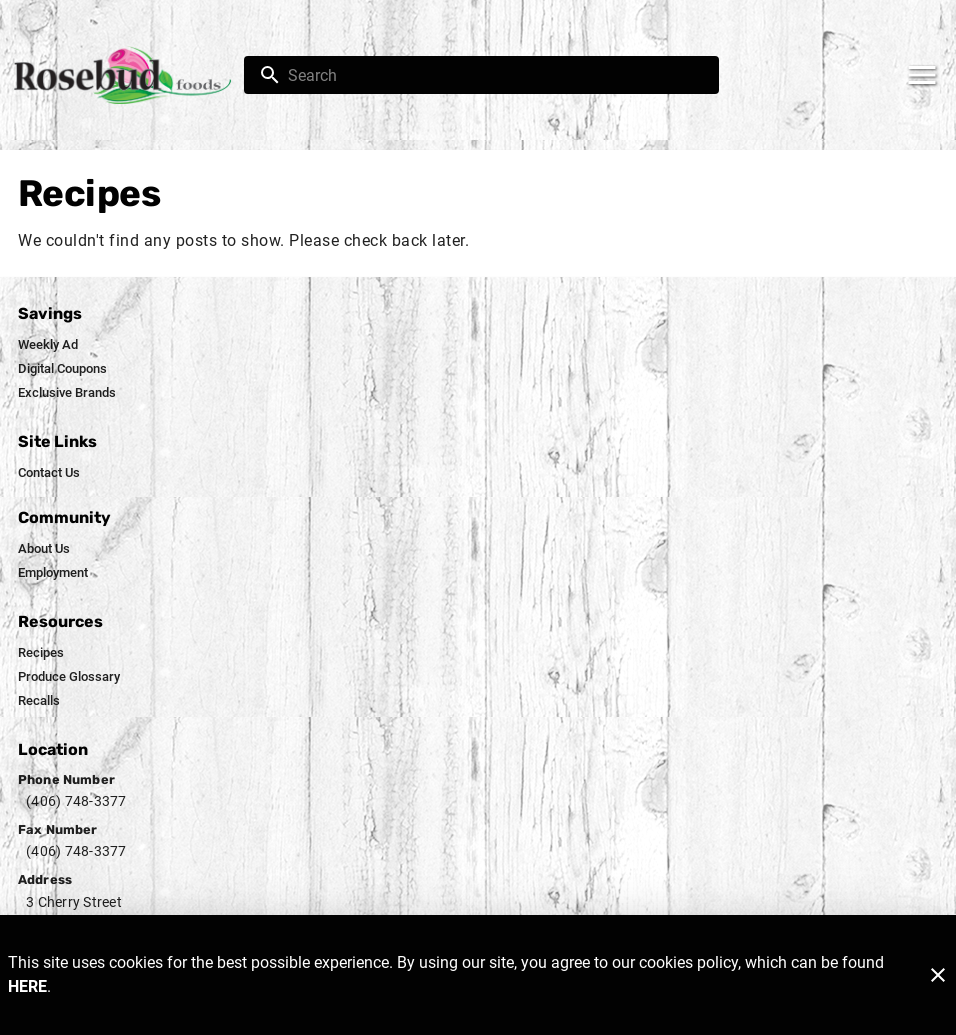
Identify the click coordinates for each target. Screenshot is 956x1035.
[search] (495, 75)
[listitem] (48, 345)
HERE (27, 986)
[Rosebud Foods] (128, 75)
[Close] (938, 975)
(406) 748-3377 (76, 801)
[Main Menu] (922, 75)
